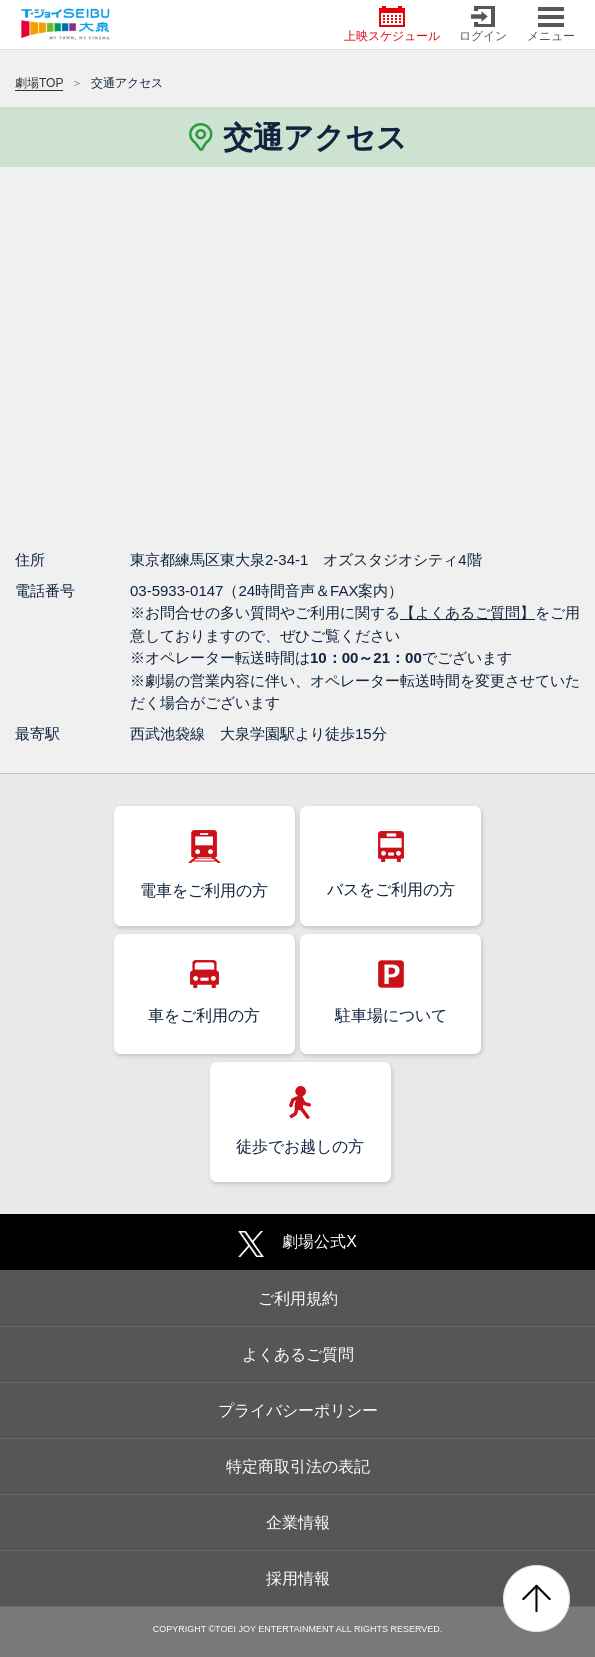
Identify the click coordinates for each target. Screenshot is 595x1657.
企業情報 (298, 1522)
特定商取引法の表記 (298, 1466)
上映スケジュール (392, 24)
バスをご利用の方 (391, 864)
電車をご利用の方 (204, 864)
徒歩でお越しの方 (300, 1120)
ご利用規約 (298, 1298)
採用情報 (298, 1578)
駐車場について (391, 992)
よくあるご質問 (298, 1354)
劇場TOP (39, 83)
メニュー (551, 24)
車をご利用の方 (204, 992)
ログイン (483, 24)
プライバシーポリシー (298, 1410)
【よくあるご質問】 (467, 612)
